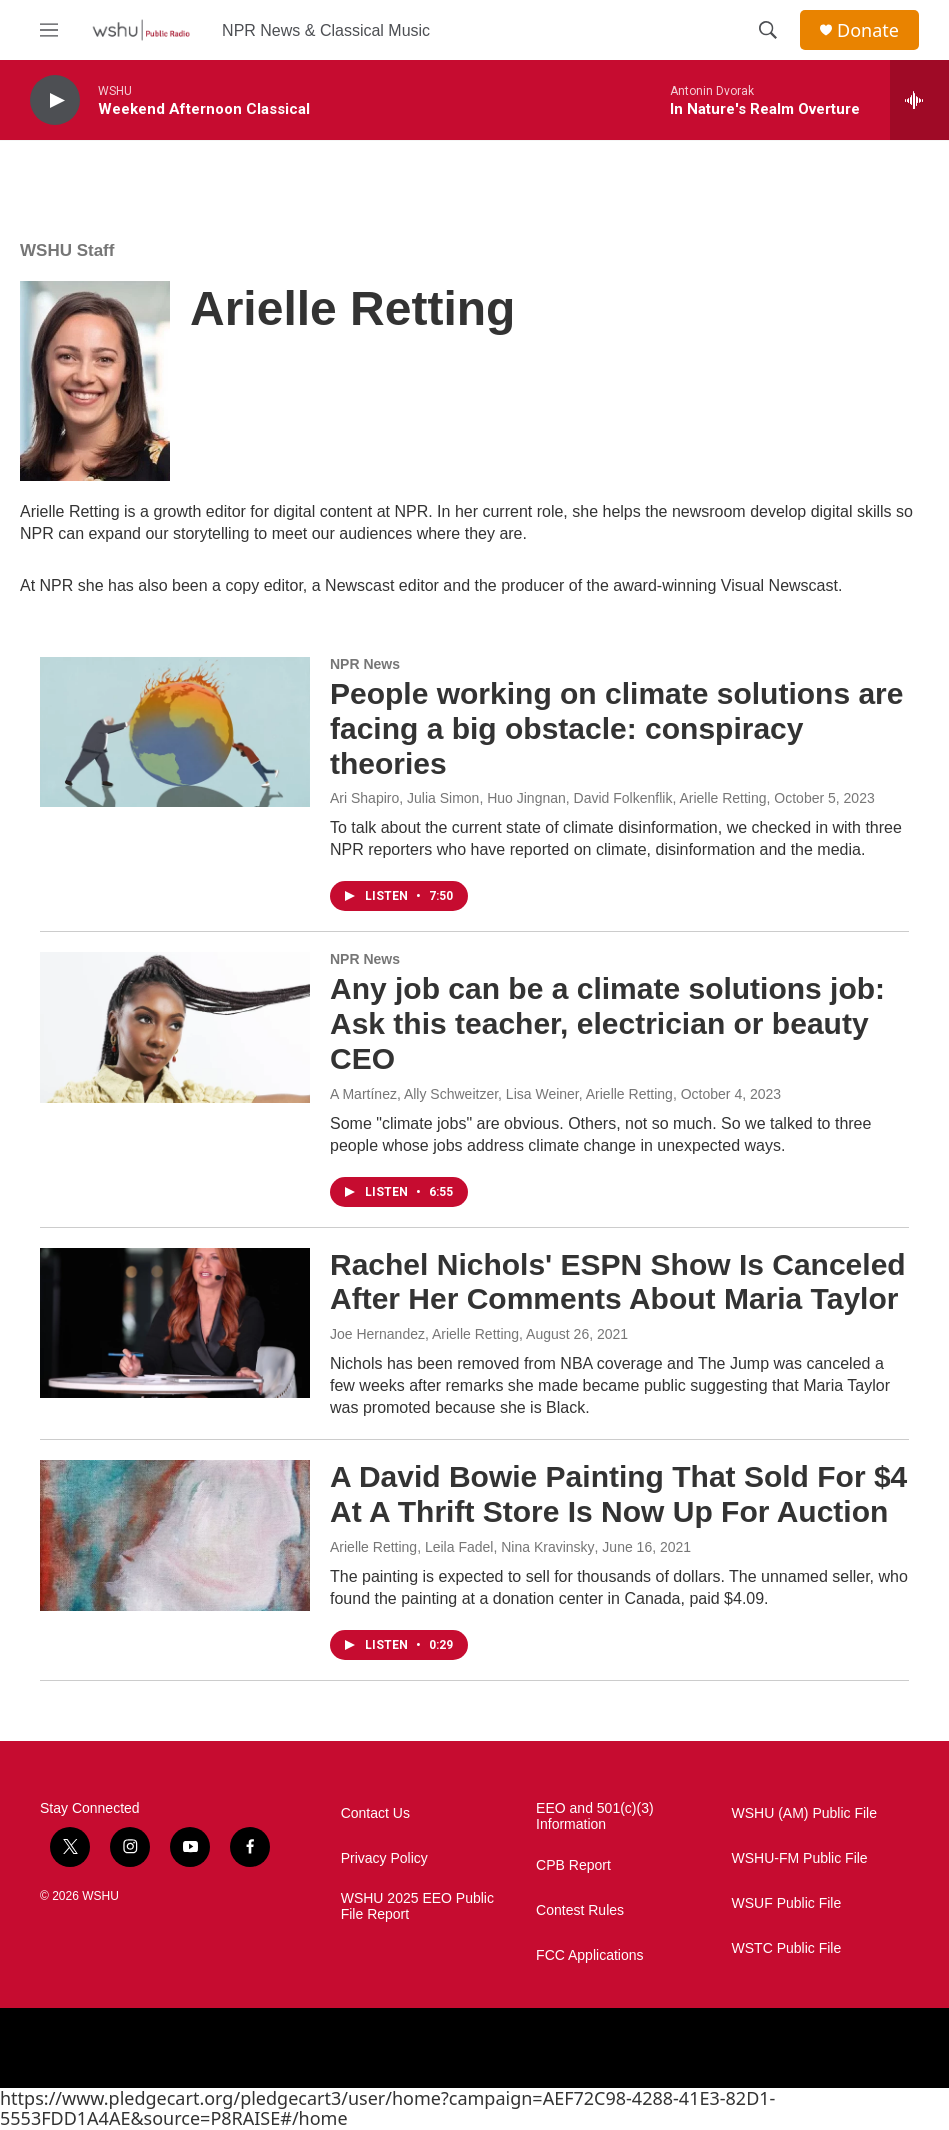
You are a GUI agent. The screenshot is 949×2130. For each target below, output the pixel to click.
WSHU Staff (67, 250)
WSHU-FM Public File (800, 1858)
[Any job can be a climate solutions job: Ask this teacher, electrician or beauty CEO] (175, 1027)
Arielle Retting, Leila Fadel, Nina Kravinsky (462, 1547)
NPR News (365, 664)
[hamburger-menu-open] (49, 30)
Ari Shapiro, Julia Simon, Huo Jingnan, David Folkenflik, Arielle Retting (548, 798)
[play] (55, 100)
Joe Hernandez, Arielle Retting (424, 1334)
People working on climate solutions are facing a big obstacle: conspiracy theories (616, 728)
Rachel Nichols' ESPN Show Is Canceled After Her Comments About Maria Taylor (618, 1282)
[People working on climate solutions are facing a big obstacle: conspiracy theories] (175, 732)
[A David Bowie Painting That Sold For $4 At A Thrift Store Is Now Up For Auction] (175, 1535)
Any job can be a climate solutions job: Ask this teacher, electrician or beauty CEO (607, 1023)
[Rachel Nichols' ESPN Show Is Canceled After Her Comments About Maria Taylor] (175, 1323)
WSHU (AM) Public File (804, 1813)
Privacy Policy (384, 1858)
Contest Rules (580, 1910)
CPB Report (573, 1865)
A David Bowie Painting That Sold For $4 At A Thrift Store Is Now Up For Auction (618, 1494)
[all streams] (919, 100)
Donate (868, 30)
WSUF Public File (787, 1903)
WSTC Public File (787, 1948)
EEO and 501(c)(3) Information (595, 1816)
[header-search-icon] (768, 30)
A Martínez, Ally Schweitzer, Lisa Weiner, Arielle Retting (501, 1094)
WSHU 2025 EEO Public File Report (417, 1906)
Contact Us (375, 1813)
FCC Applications (589, 1955)
